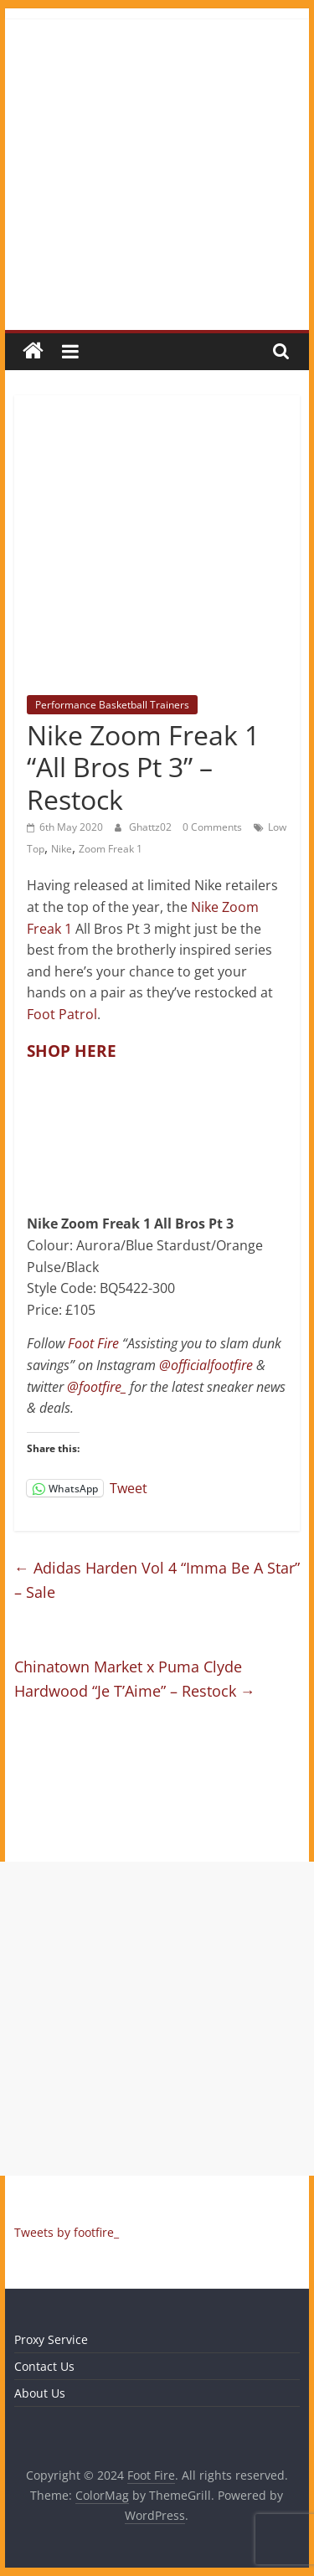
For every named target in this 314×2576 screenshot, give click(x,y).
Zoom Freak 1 (110, 849)
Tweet (128, 1487)
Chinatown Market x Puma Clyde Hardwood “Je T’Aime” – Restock (134, 1678)
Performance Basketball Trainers (112, 705)
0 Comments (212, 827)
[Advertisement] (157, 2019)
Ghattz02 (151, 827)
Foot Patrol (62, 1014)
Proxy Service (51, 2339)
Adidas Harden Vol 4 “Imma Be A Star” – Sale (157, 1580)
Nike (61, 849)
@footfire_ (96, 1387)
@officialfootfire (206, 1365)
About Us (39, 2393)
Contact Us (44, 2366)
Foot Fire (93, 1343)
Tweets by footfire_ (66, 2232)
